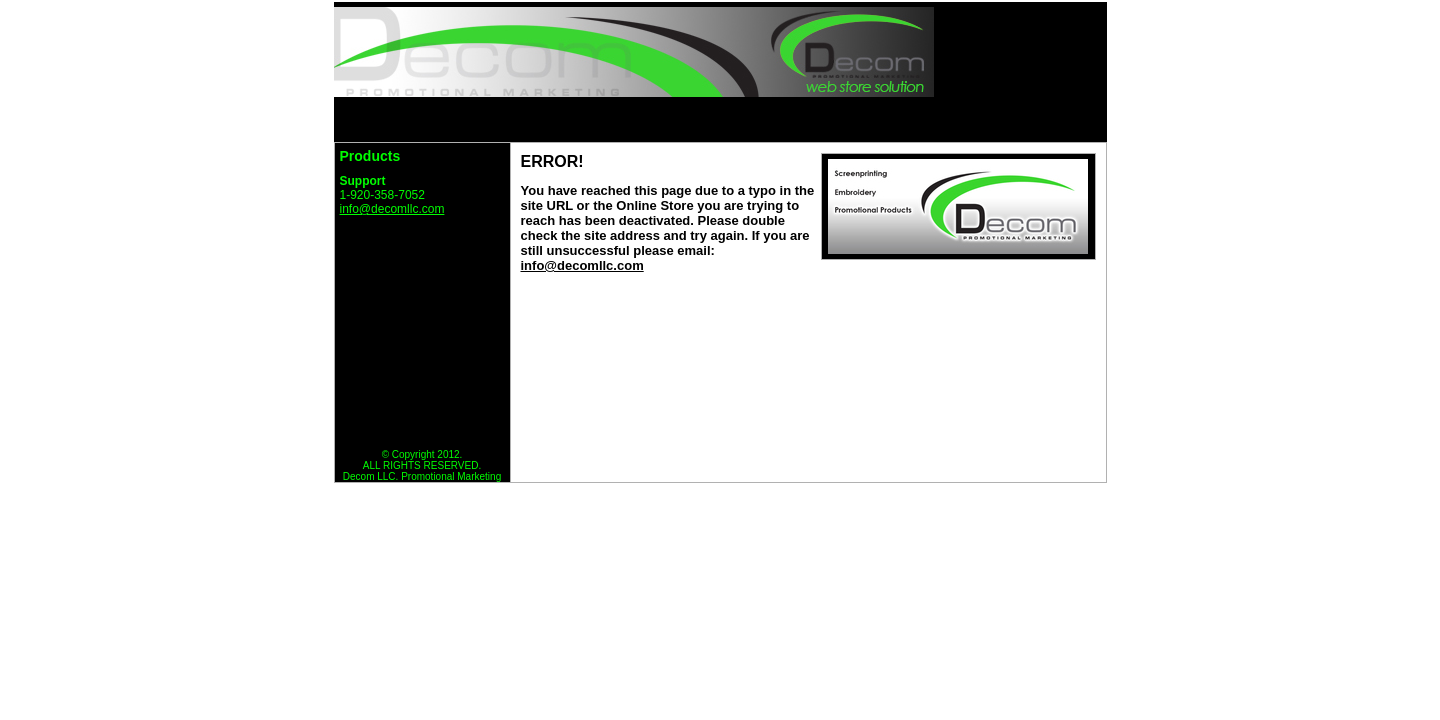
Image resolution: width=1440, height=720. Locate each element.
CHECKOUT (1046, 119)
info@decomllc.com (392, 209)
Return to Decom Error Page (420, 243)
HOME (569, 119)
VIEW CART (926, 119)
